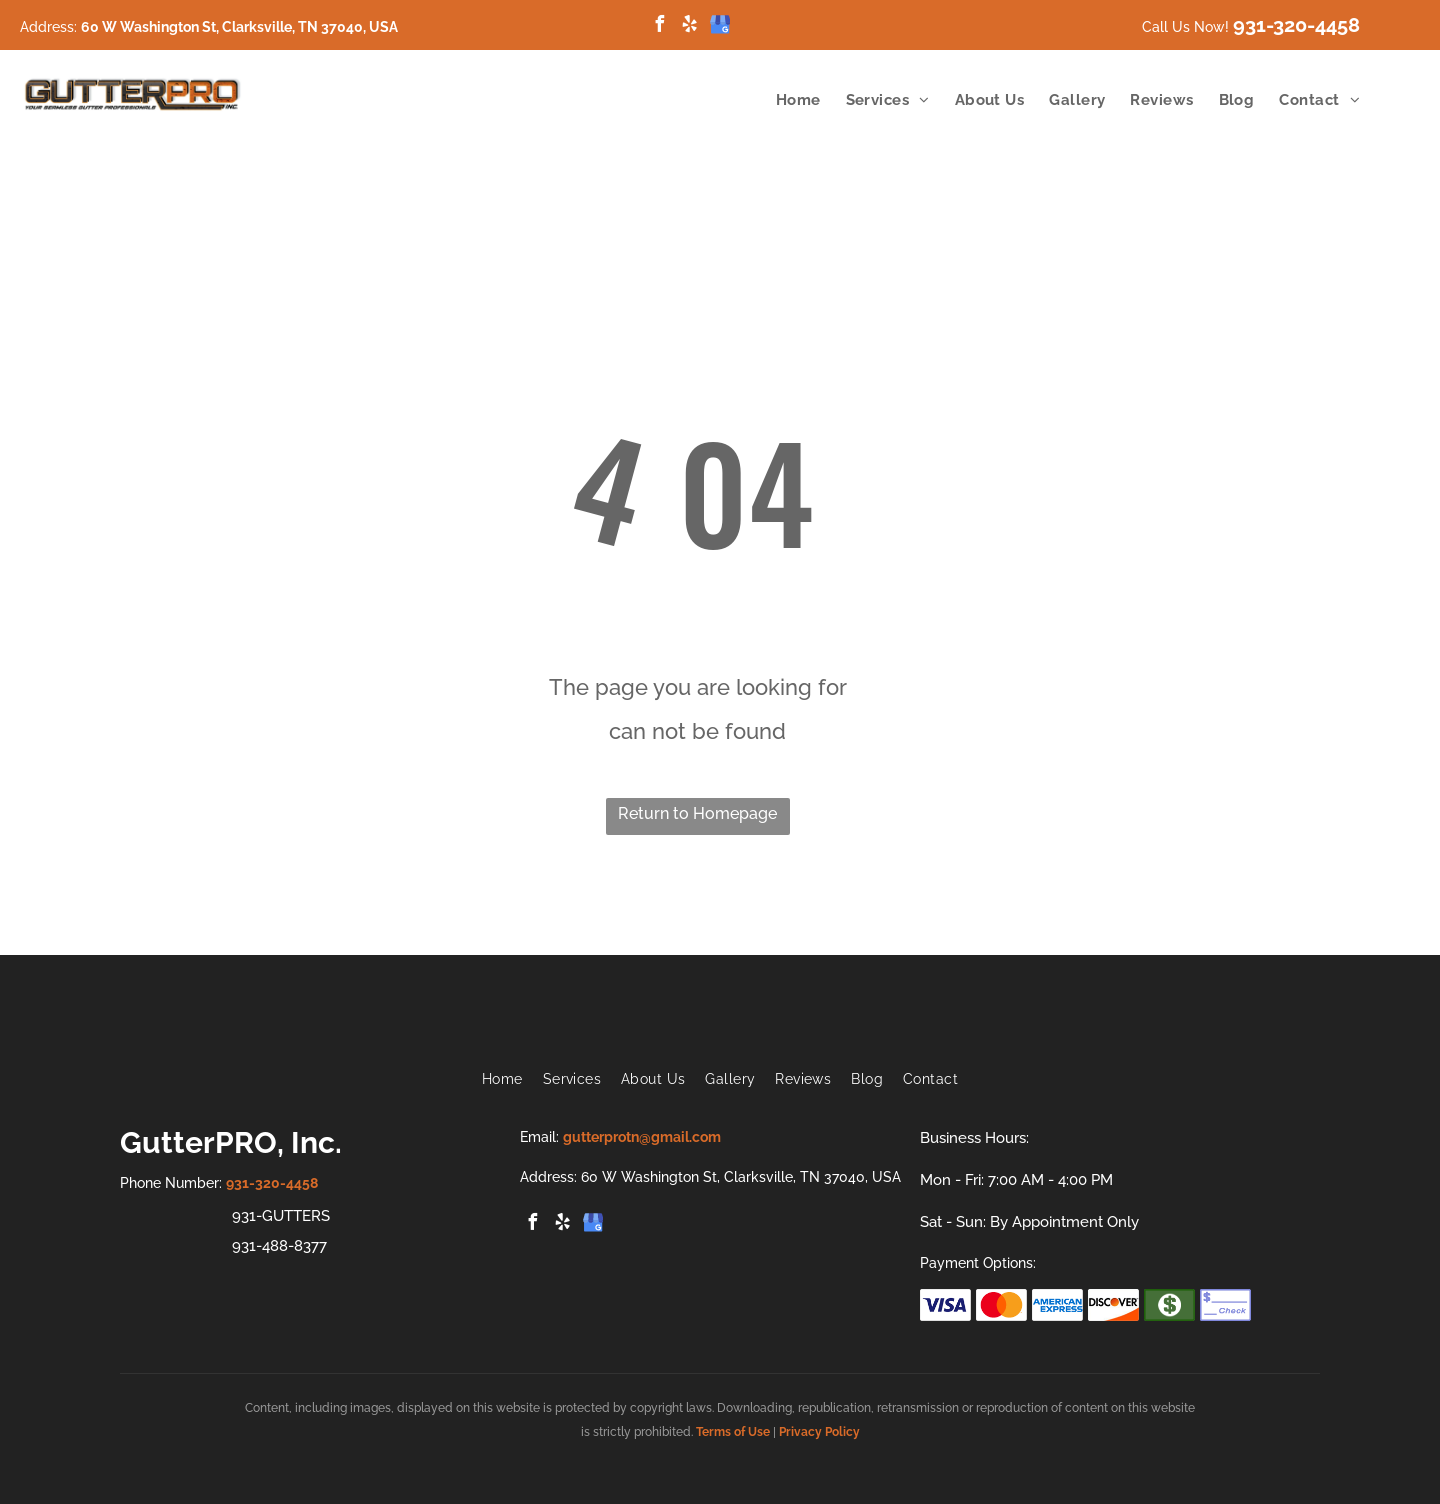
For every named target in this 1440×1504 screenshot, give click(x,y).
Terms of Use (733, 1432)
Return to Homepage (697, 813)
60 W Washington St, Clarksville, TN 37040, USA (239, 27)
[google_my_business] (720, 26)
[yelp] (690, 26)
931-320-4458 (1296, 25)
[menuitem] (786, 100)
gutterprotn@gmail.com (642, 1137)
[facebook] (660, 26)
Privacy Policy (819, 1432)
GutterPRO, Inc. (231, 1142)
